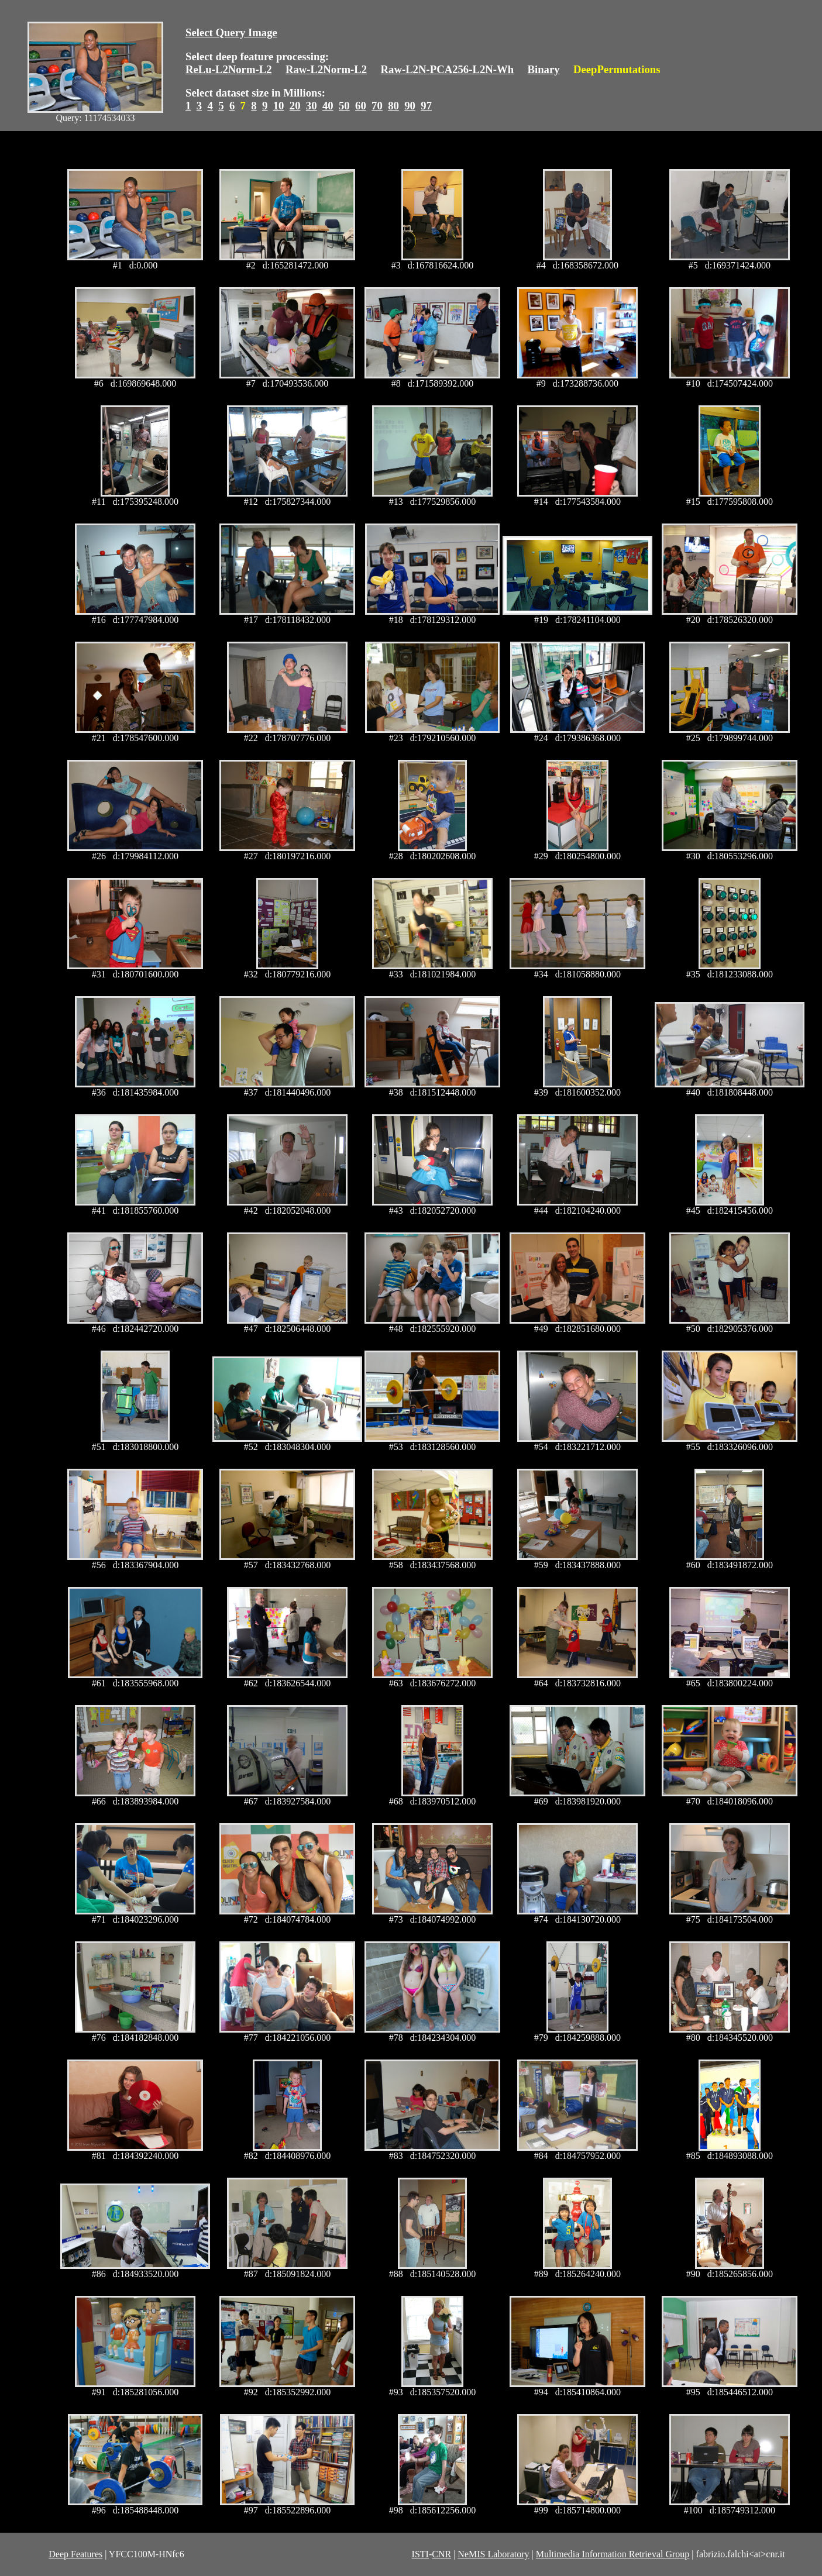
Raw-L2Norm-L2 (326, 69)
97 (426, 105)
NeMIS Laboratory (493, 2554)
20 (295, 105)
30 (311, 105)
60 (360, 105)
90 (409, 105)
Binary (543, 69)
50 (344, 105)
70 (377, 105)
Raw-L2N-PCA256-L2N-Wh (447, 69)
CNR (441, 2554)
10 (278, 105)
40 (327, 105)
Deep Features (75, 2554)
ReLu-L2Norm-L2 (228, 69)
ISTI (420, 2554)
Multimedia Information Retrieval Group (613, 2554)
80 (393, 105)
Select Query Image (231, 32)
